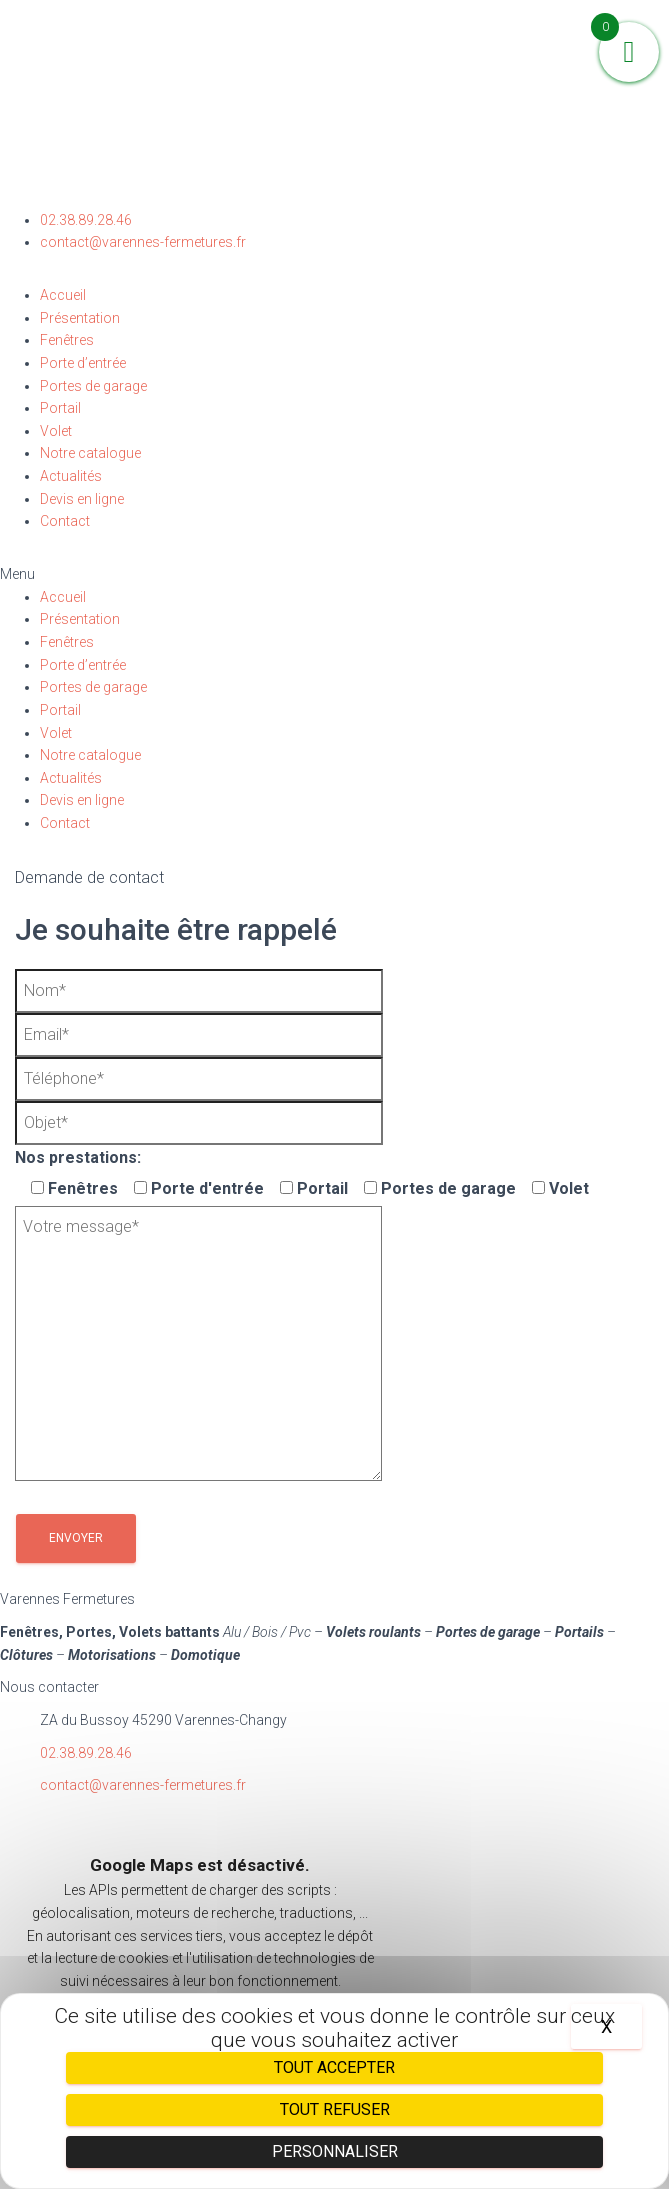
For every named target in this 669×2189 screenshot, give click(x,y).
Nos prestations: (78, 1157)
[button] (334, 574)
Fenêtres (67, 340)
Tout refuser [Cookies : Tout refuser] (335, 2109)
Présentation (80, 318)
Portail (60, 408)
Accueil (63, 295)
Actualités (71, 476)
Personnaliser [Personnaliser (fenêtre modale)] (335, 2151)
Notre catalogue (90, 453)
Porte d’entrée (83, 363)
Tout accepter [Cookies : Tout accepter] (334, 2067)
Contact (65, 521)
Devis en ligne (82, 499)
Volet (56, 431)
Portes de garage (93, 386)
